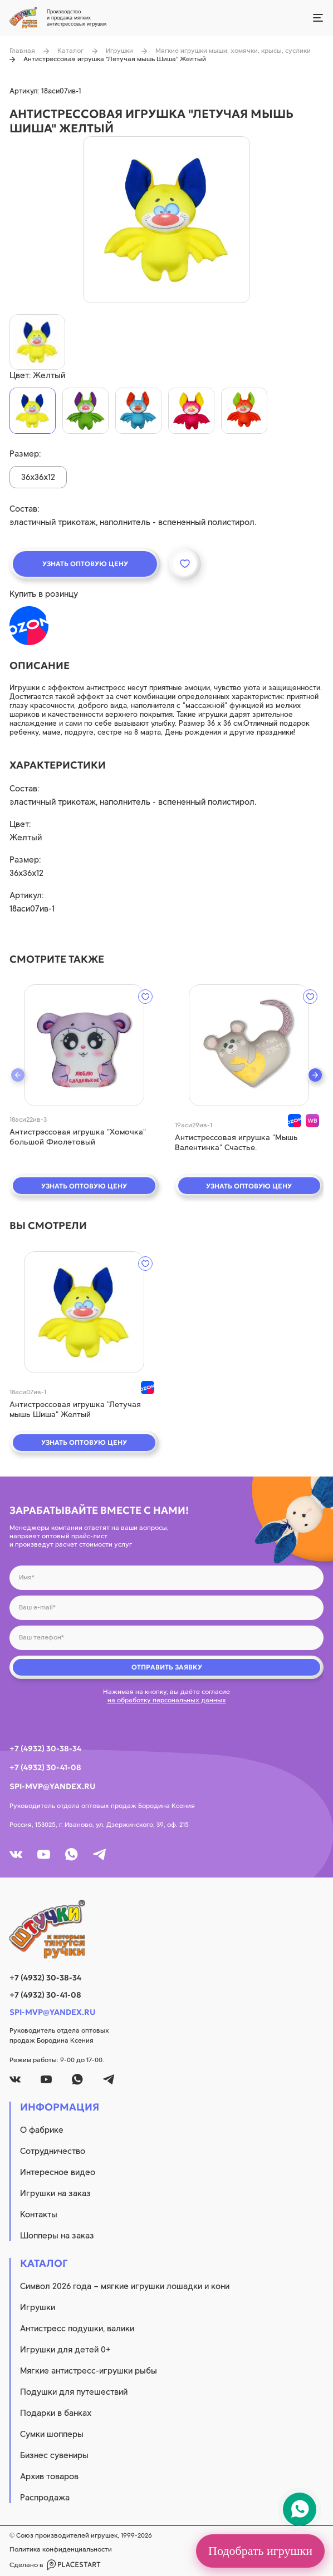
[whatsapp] (71, 1854)
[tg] (99, 1854)
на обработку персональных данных (166, 1700)
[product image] (166, 219)
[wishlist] (145, 996)
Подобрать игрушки (260, 2551)
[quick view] (84, 1045)
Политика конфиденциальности (60, 2549)
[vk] (15, 1854)
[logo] (166, 1929)
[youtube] (43, 1854)
